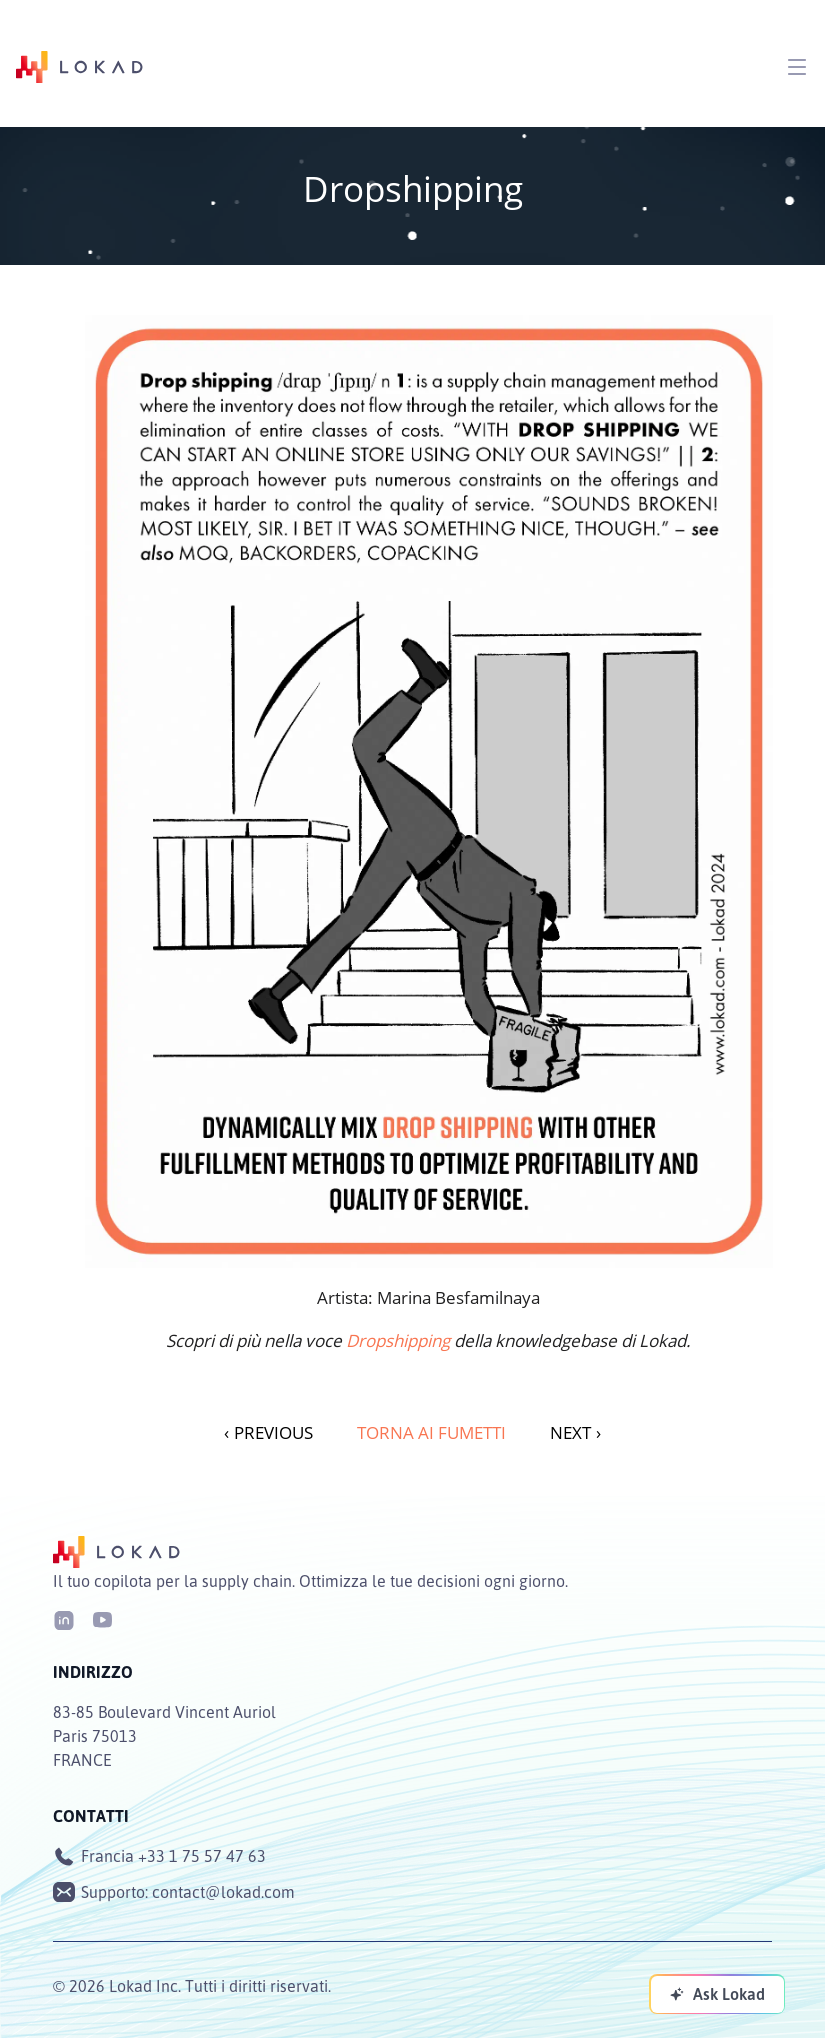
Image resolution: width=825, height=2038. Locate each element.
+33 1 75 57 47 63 (202, 1856)
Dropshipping (398, 1340)
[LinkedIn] (64, 1618)
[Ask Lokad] (717, 1994)
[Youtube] (102, 1618)
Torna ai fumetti (431, 1432)
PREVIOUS (268, 1432)
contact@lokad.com (223, 1892)
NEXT (575, 1432)
